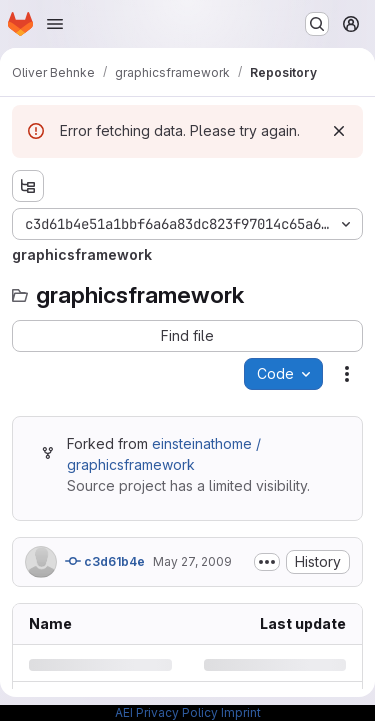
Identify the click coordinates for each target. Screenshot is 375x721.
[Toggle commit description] (267, 562)
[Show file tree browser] (28, 186)
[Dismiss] (339, 131)
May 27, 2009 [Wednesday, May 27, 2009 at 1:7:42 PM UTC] (192, 561)
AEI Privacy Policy (166, 712)
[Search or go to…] (317, 24)
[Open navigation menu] (55, 24)
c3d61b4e (105, 561)
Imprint (241, 712)
